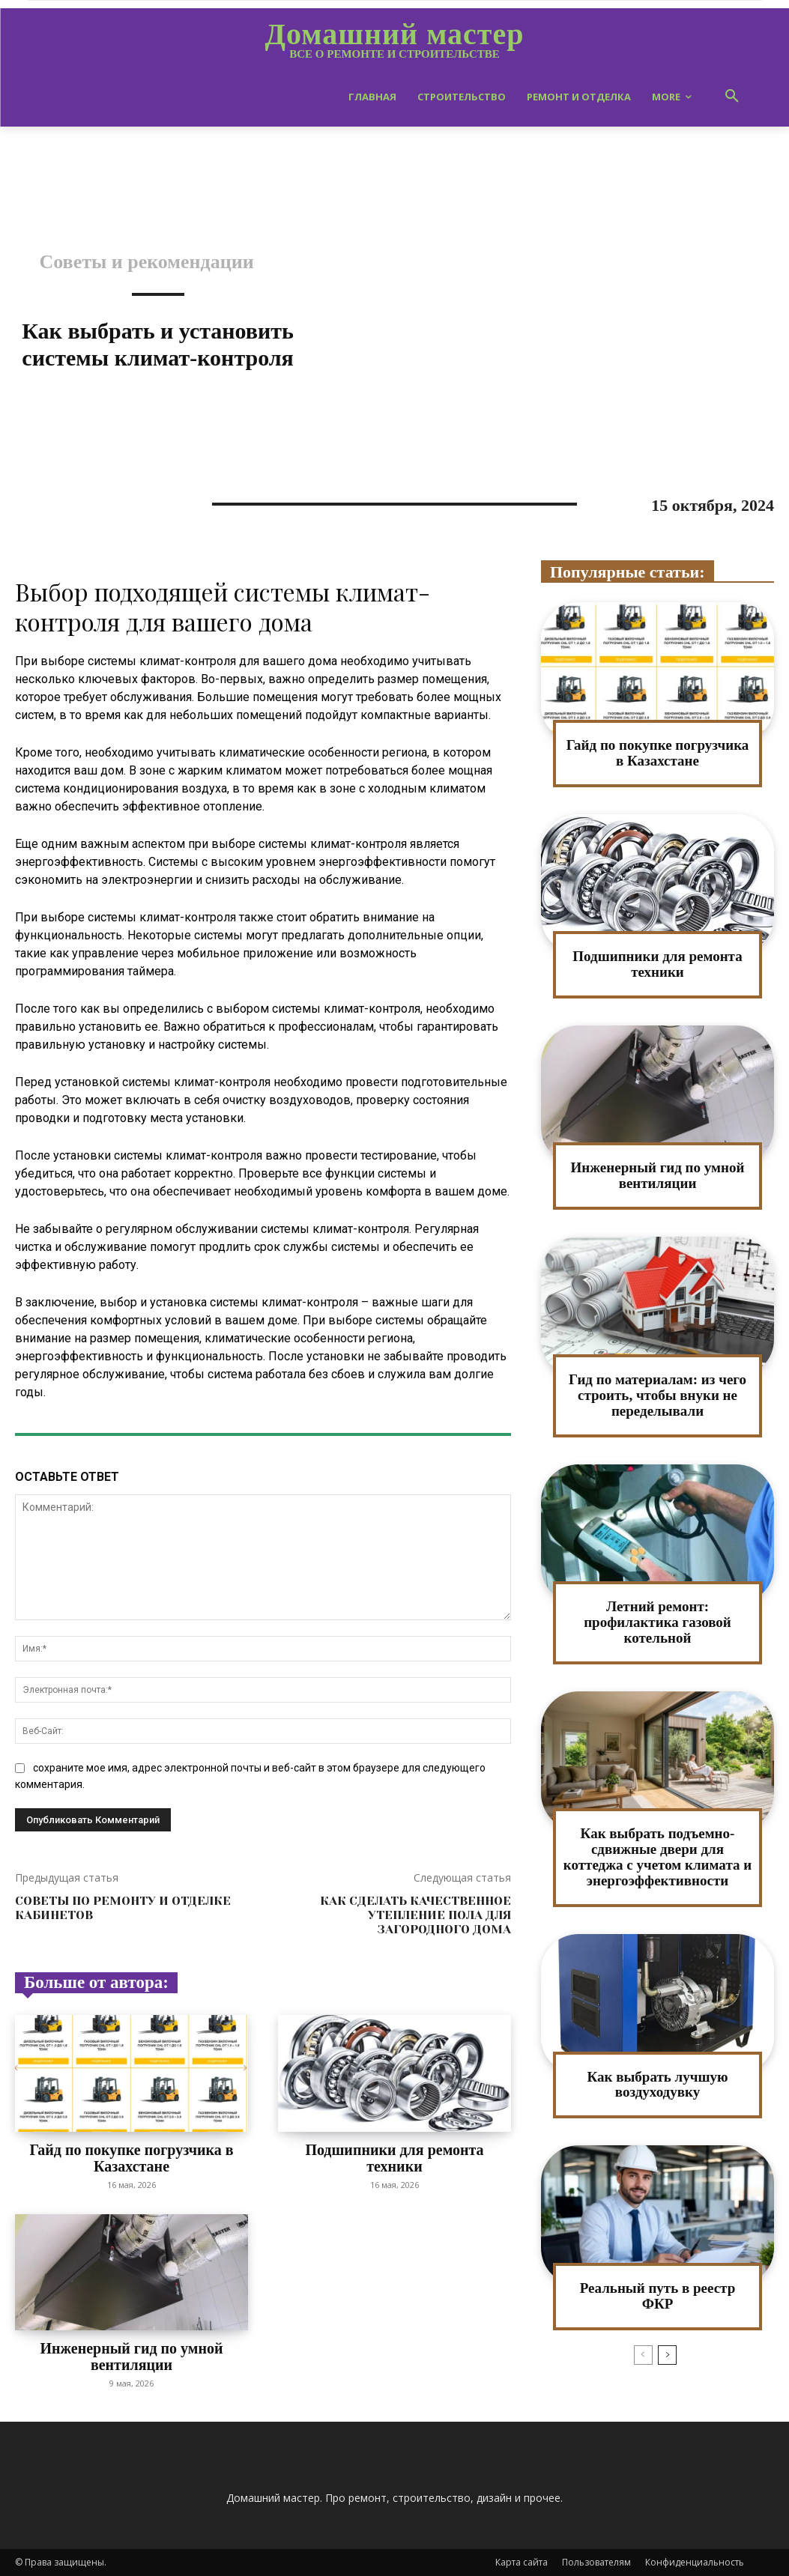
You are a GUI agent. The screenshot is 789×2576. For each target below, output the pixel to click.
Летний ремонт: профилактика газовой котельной (657, 1622)
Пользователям (596, 2562)
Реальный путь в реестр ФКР (657, 2296)
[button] (732, 97)
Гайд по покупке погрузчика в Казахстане (131, 2158)
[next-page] (667, 2355)
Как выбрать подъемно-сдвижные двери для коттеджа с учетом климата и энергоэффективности (657, 1856)
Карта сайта (521, 2562)
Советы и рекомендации (146, 262)
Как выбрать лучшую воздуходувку (657, 2084)
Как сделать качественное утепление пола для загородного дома (415, 1915)
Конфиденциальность (694, 2562)
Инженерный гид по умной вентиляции (131, 2356)
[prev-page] (643, 2355)
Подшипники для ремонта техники (394, 2158)
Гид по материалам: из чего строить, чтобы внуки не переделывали (657, 1395)
